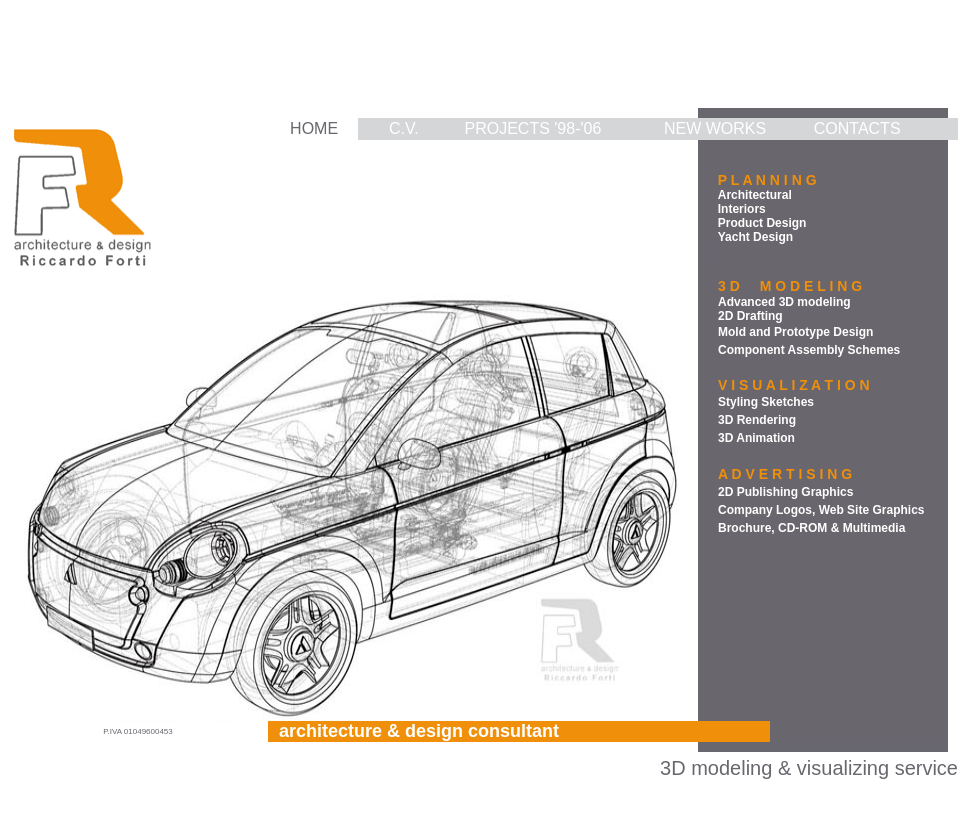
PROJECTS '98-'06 (533, 128)
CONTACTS (857, 128)
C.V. (404, 128)
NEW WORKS (715, 128)
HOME (314, 128)
